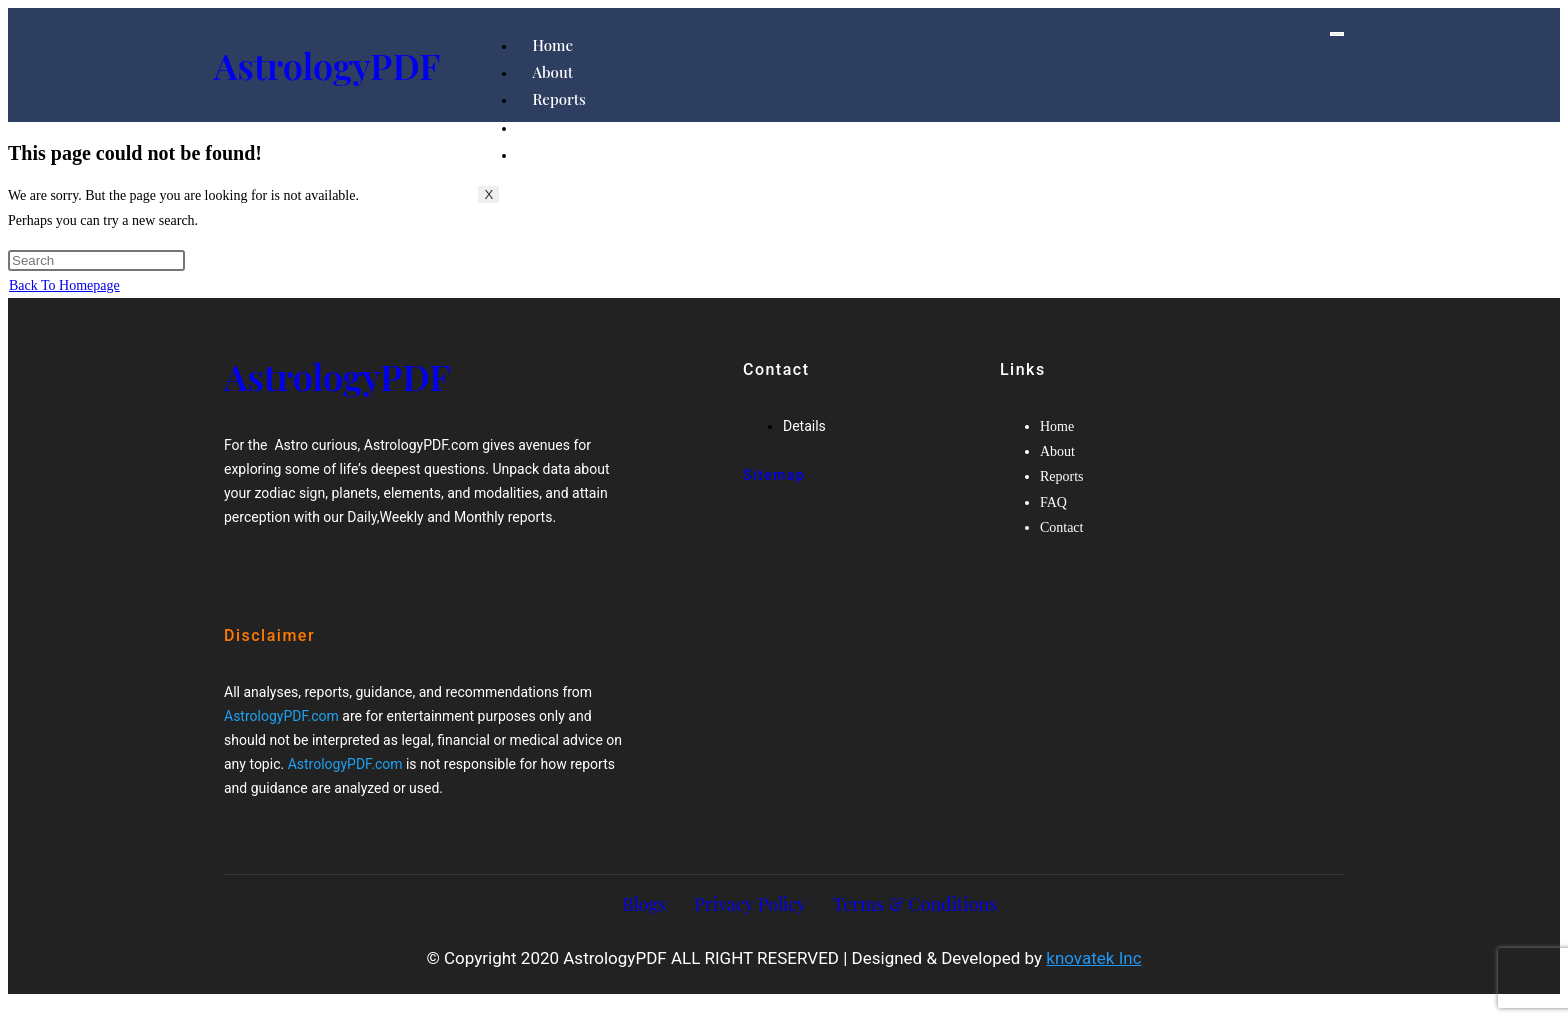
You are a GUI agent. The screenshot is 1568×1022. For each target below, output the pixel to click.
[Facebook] (281, 570)
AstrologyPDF (327, 65)
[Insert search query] (96, 260)
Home (552, 45)
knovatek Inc (1093, 958)
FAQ (546, 127)
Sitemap (774, 475)
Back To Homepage (64, 285)
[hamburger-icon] (1337, 34)
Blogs (644, 904)
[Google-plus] (320, 570)
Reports (559, 99)
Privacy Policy (751, 904)
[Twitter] (301, 570)
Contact (558, 154)
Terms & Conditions (915, 904)
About (552, 72)
